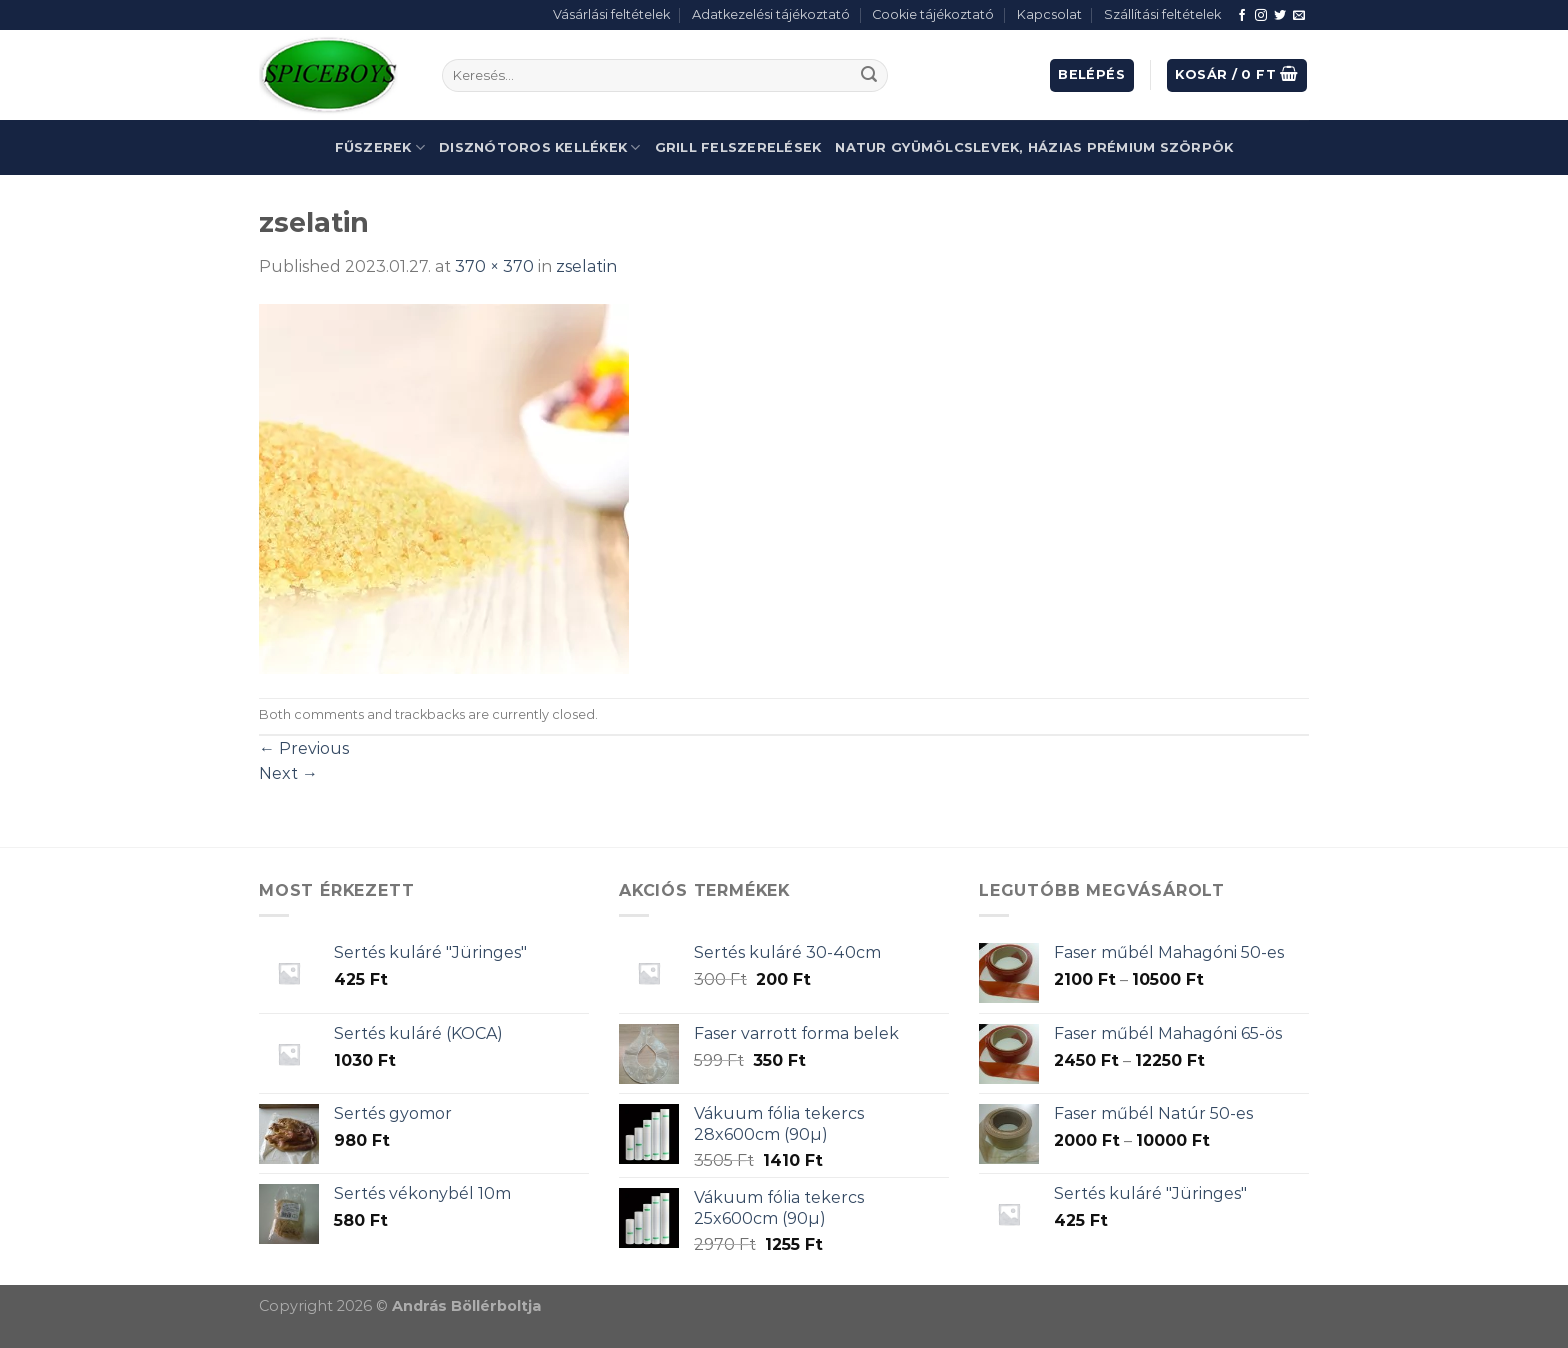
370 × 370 (494, 266)
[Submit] (869, 76)
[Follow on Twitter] (1280, 16)
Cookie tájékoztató (933, 14)
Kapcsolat (1049, 14)
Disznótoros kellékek (540, 147)
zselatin (586, 266)
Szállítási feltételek (1162, 14)
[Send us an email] (1299, 16)
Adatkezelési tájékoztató (771, 14)
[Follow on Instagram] (1261, 16)
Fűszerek (380, 147)
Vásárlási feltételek (611, 14)
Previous (304, 748)
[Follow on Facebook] (1242, 16)
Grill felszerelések (738, 147)
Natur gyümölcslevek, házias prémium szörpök (1034, 147)
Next (288, 773)
